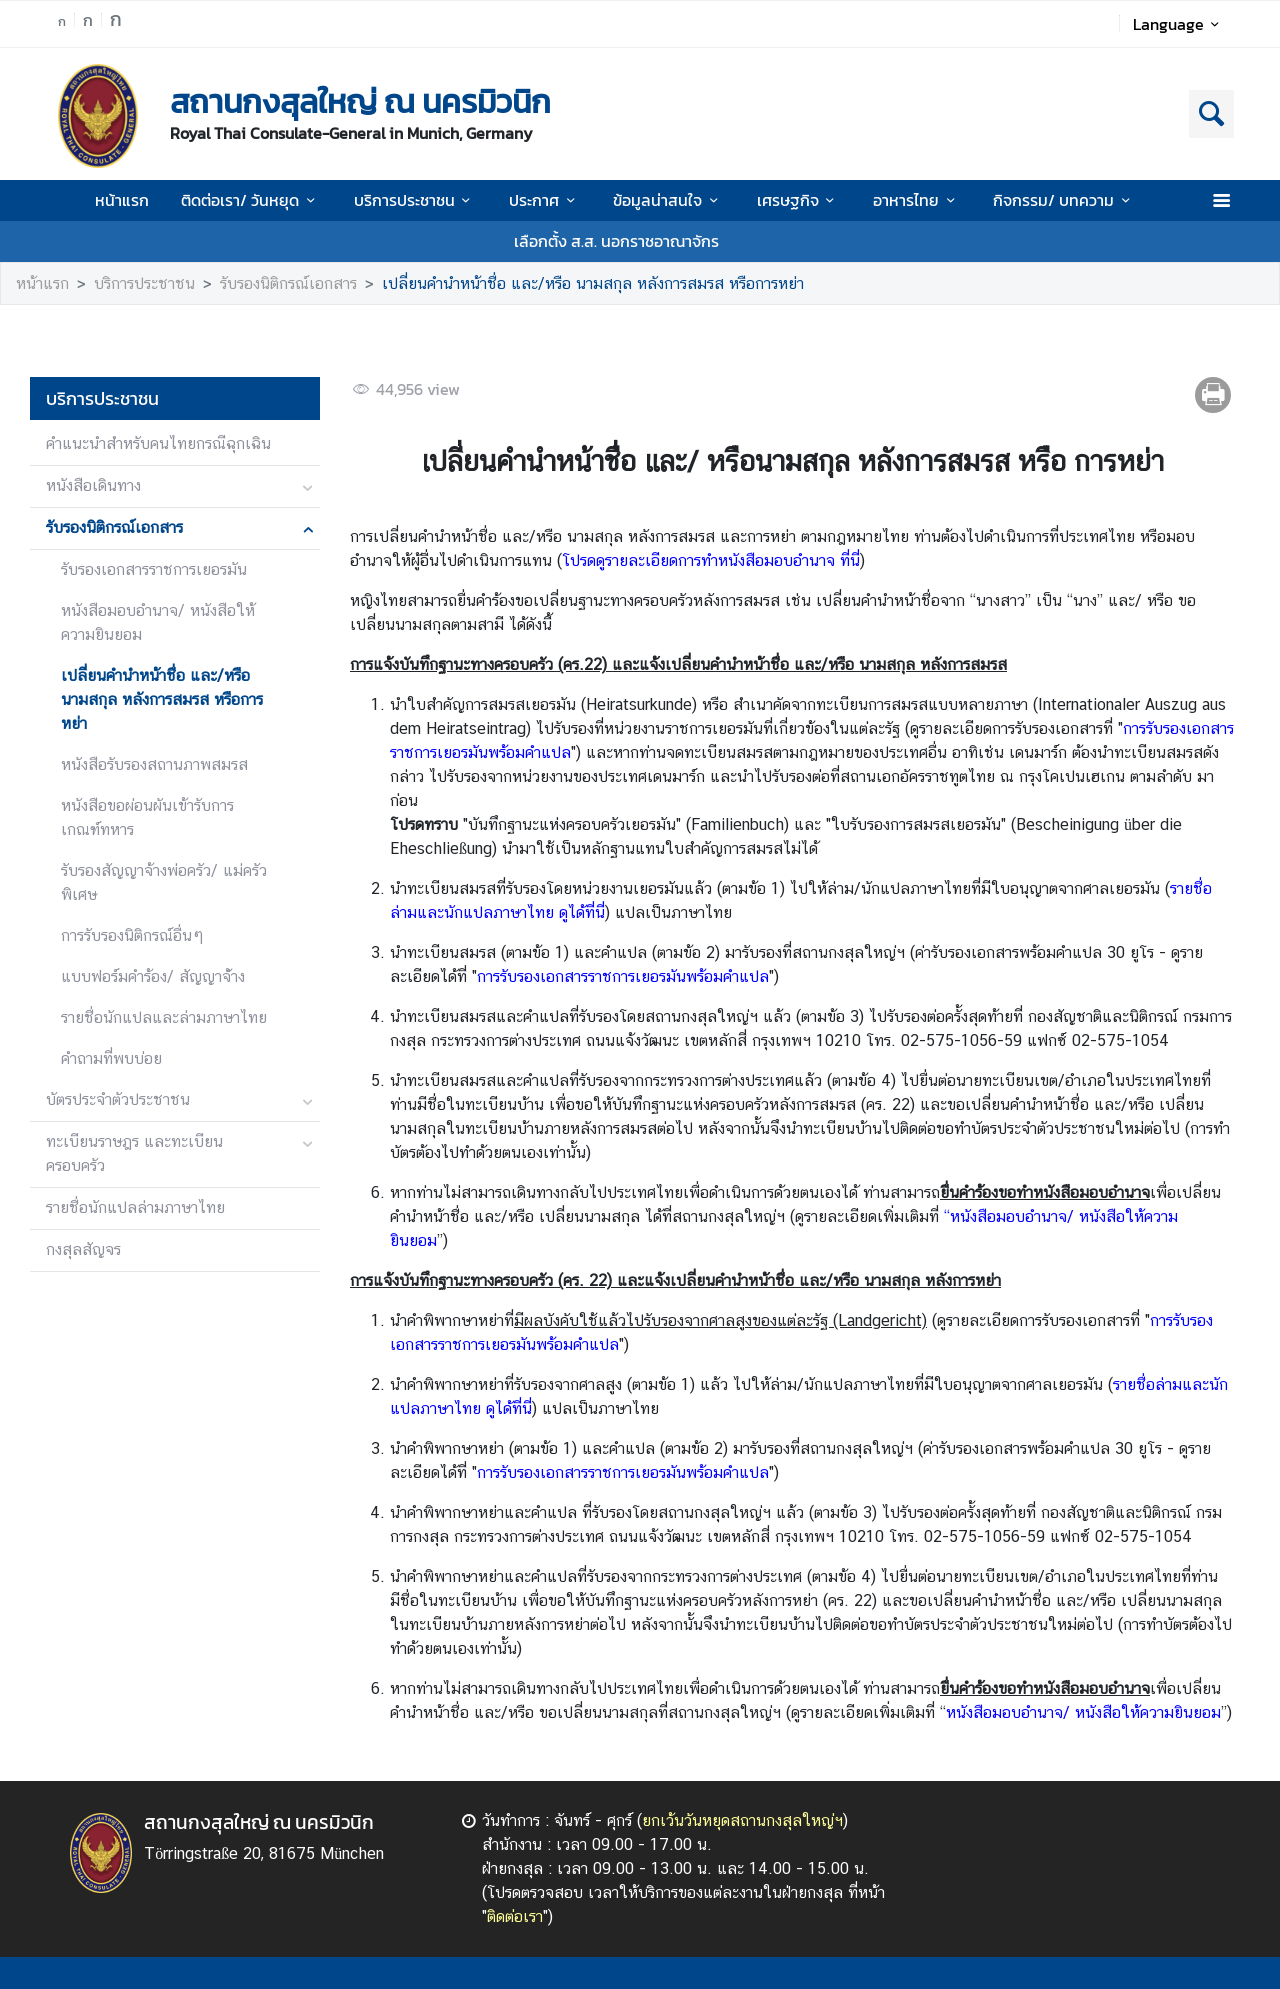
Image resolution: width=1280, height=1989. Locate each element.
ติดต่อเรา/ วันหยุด (251, 200)
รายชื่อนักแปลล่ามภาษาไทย (135, 1207)
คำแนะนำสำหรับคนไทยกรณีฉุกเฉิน (158, 443)
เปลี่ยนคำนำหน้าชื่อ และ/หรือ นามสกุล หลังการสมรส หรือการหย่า (593, 283)
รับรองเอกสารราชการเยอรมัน (154, 569)
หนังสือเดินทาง (93, 485)
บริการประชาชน (415, 200)
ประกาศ (545, 200)
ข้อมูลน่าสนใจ (668, 200)
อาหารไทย (917, 200)
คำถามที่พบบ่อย (111, 1058)
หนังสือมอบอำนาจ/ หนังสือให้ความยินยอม (158, 622)
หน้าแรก (122, 200)
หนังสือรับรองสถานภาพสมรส (154, 764)
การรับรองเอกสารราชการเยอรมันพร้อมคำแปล (623, 976)
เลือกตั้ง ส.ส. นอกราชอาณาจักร (616, 241)
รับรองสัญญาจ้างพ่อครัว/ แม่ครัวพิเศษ (164, 882)
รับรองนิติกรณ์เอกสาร (288, 283)
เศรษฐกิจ (799, 200)
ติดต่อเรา (515, 1916)
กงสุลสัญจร (83, 1249)
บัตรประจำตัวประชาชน (118, 1099)
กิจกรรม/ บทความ (1064, 200)
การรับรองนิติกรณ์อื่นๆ (132, 935)
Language (1179, 24)
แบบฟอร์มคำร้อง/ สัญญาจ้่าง (153, 976)
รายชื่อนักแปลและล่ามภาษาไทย (164, 1017)
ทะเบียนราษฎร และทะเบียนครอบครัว (134, 1153)
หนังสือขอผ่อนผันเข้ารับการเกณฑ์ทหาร (147, 817)
